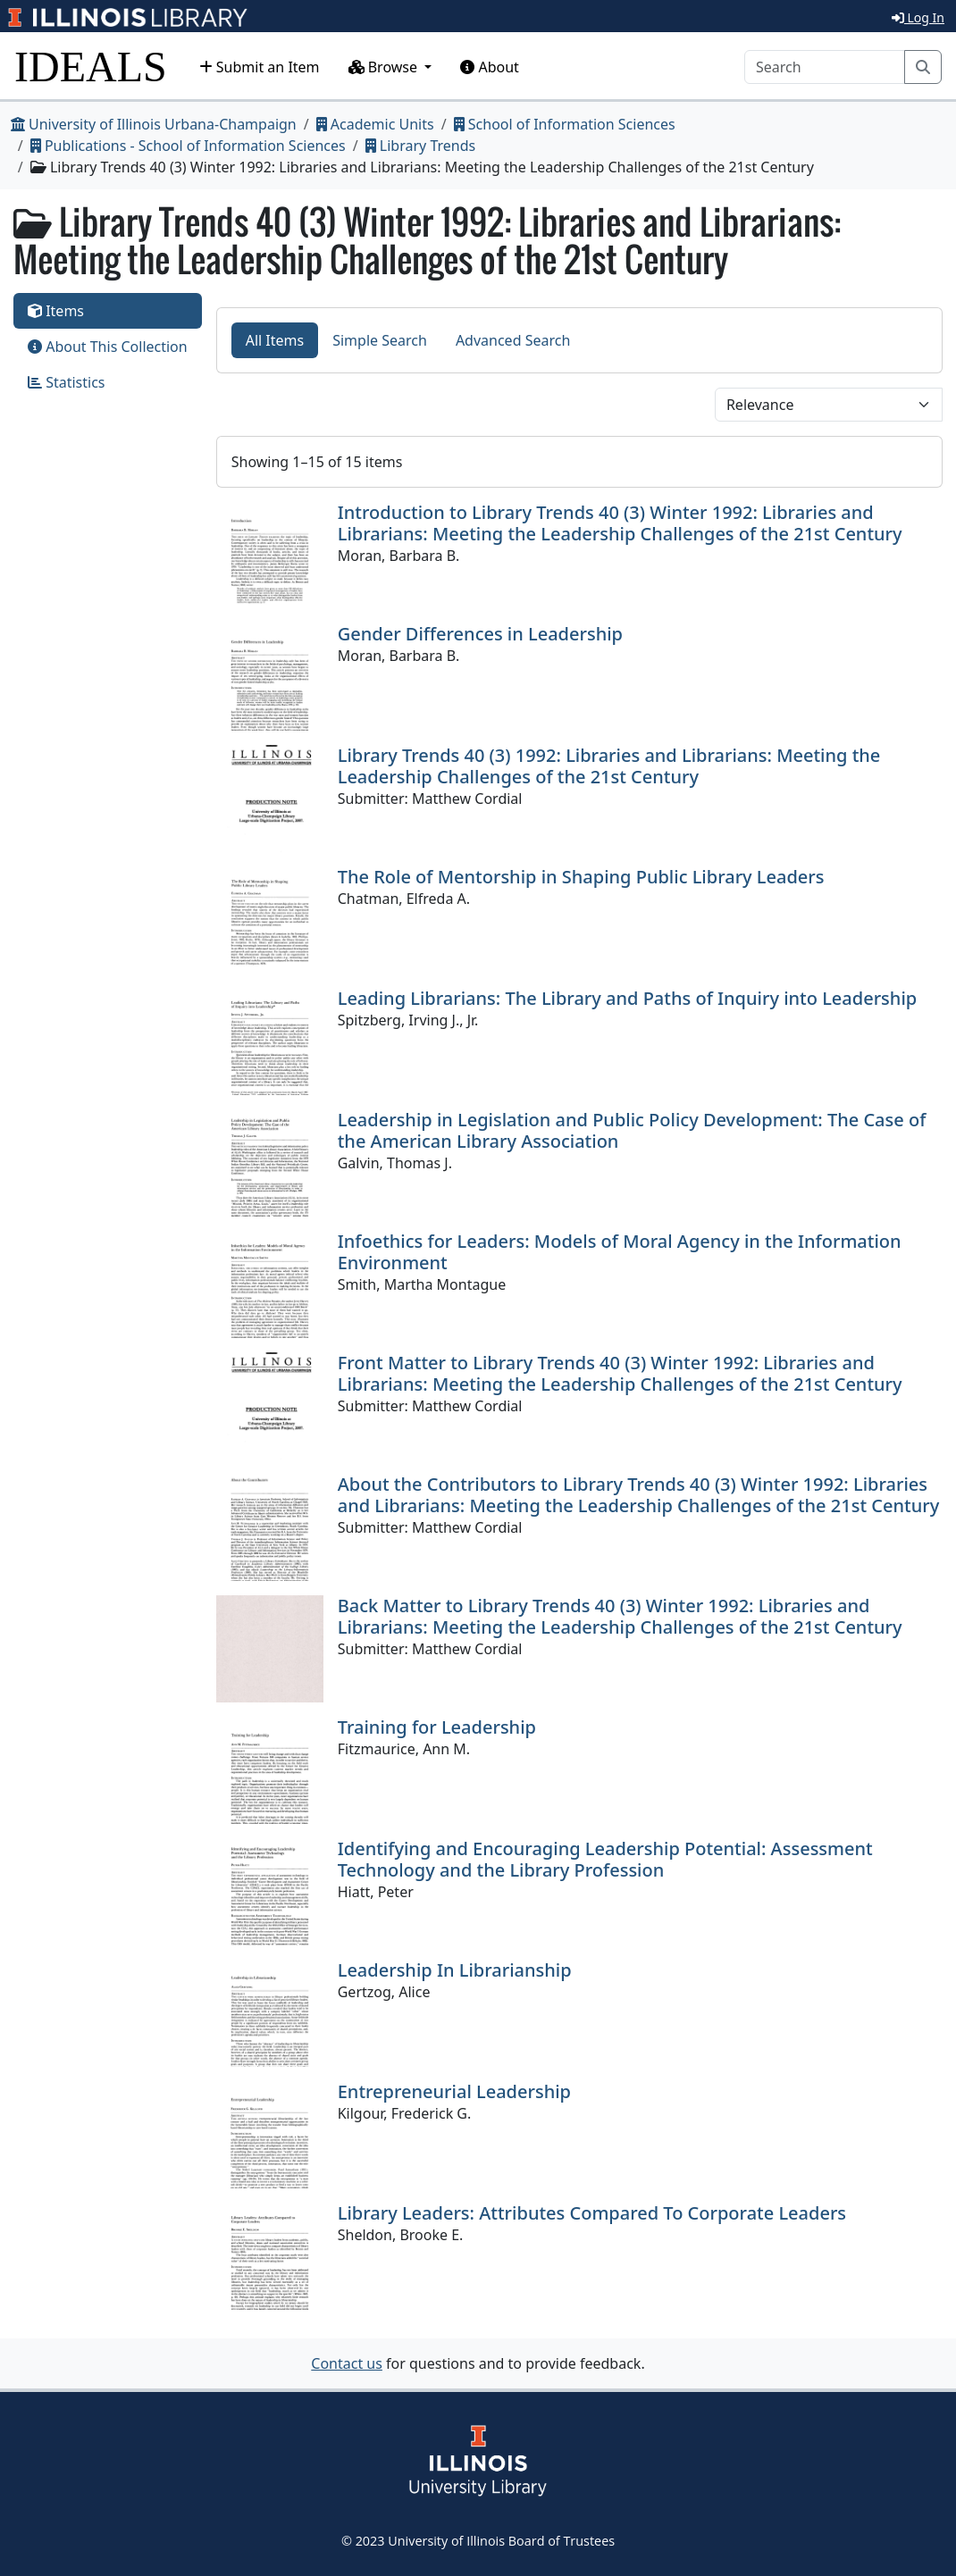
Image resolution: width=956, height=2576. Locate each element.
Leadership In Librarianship (455, 1970)
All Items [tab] (275, 340)
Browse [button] (385, 67)
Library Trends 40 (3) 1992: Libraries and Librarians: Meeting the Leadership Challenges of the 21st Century (609, 766)
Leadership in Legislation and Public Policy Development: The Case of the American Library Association (632, 1130)
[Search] (824, 67)
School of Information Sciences (564, 124)
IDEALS (90, 66)
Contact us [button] (346, 2363)
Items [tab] (56, 311)
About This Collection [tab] (108, 346)
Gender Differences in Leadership (480, 634)
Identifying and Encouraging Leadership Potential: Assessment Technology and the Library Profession (605, 1859)
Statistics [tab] (66, 382)
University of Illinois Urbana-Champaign (154, 124)
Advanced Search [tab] (513, 340)
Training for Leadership (437, 1727)
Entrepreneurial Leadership (454, 2091)
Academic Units (375, 124)
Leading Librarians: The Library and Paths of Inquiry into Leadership (627, 998)
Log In (918, 17)
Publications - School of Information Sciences (188, 145)
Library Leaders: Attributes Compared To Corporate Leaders (592, 2213)
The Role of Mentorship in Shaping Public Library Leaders (581, 877)
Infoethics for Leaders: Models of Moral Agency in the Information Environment (619, 1252)
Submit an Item (259, 67)
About (489, 67)
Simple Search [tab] (379, 340)
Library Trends (420, 145)
